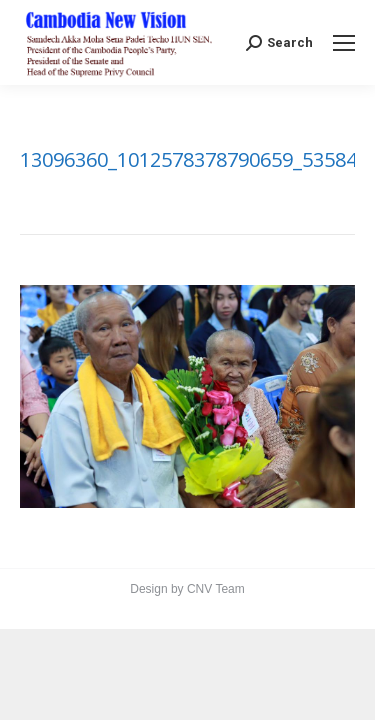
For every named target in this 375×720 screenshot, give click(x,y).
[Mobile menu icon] (344, 43)
